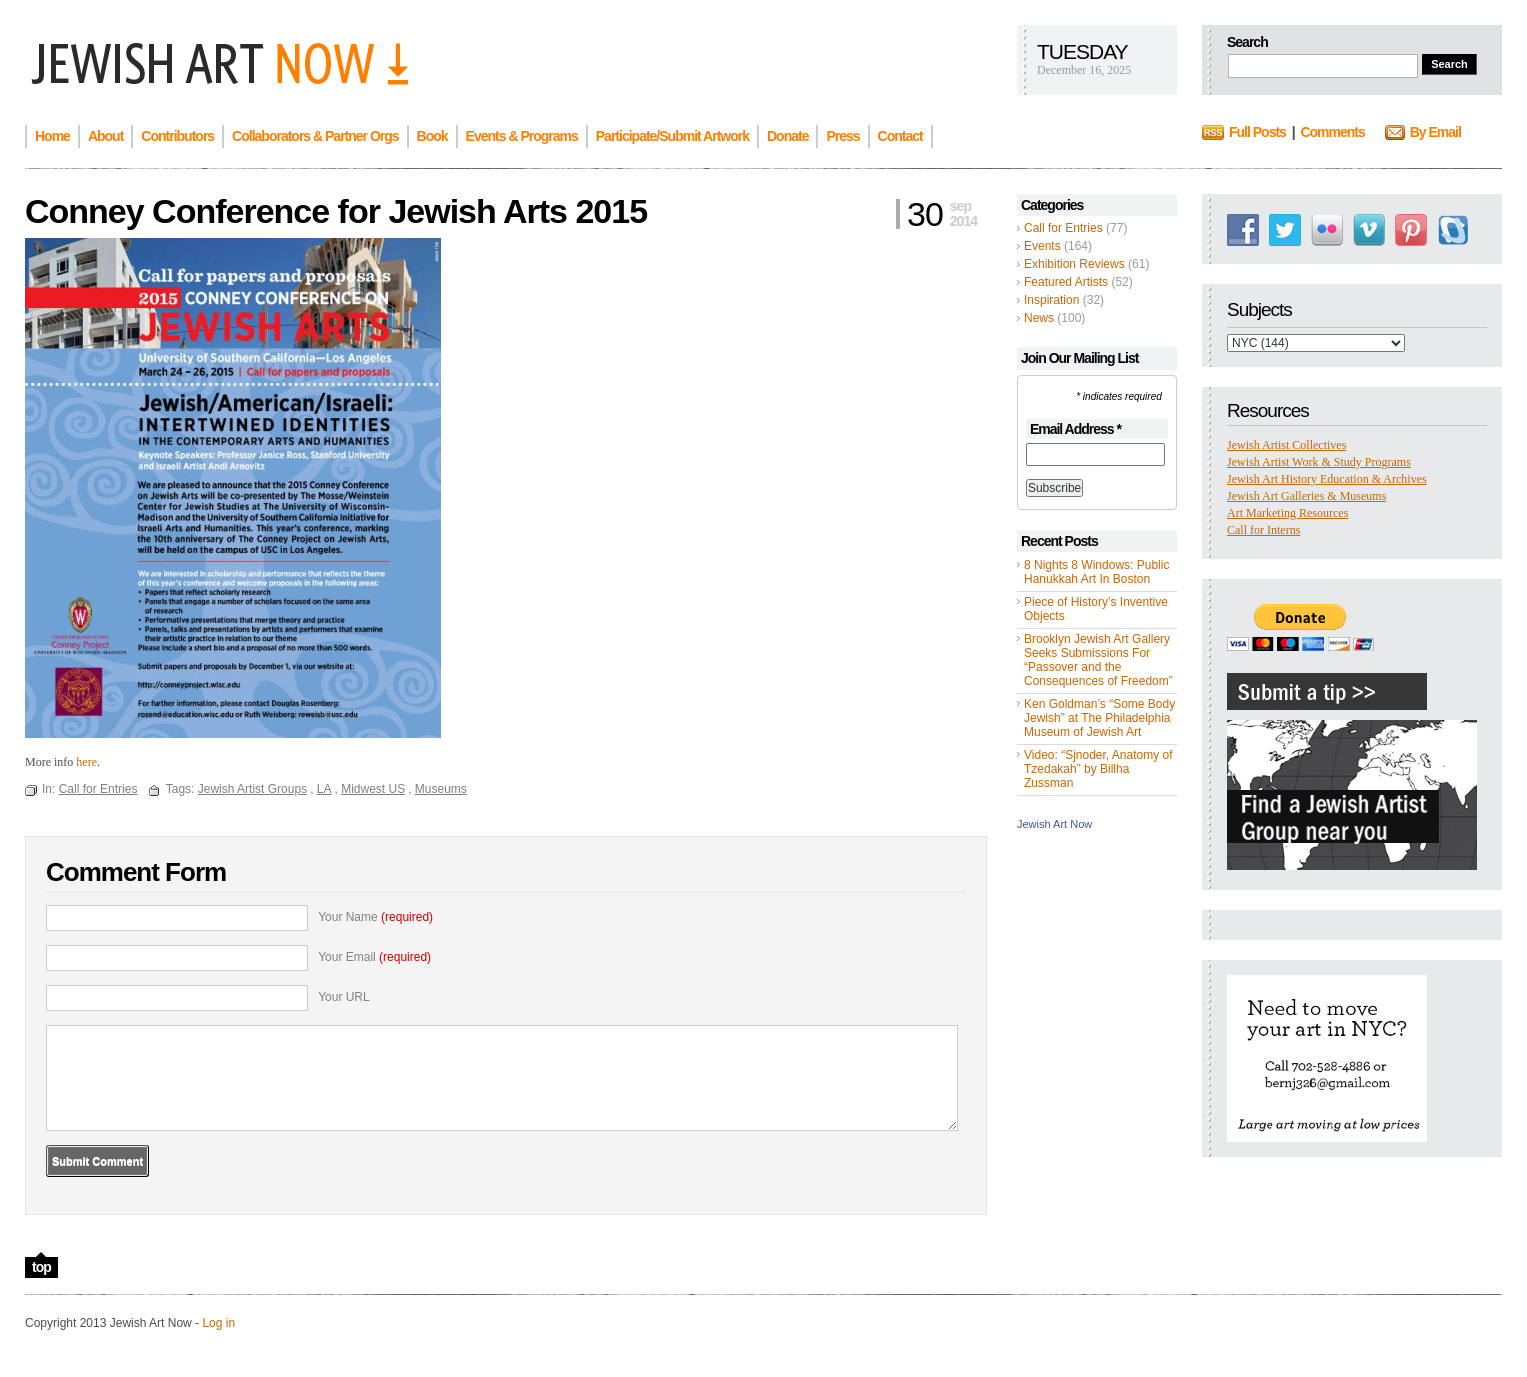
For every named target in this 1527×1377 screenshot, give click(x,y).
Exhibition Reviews (1074, 264)
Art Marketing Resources (1287, 513)
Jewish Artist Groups (252, 789)
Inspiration (1051, 300)
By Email (1435, 132)
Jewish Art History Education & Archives (1327, 479)
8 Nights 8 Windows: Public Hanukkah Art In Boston (1096, 572)
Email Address (1075, 429)
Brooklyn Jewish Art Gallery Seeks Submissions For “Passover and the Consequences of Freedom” (1098, 660)
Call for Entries (1063, 228)
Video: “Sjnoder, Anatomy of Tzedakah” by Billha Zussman (1098, 769)
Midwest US (373, 789)
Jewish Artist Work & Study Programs (1319, 462)
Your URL (344, 997)
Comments (1332, 132)
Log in (218, 1323)
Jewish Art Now (1054, 824)
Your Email (374, 957)
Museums (441, 789)
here (86, 762)
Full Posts (1257, 132)
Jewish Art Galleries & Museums (1306, 496)
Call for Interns (1263, 530)
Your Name (375, 917)
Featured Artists (1066, 282)
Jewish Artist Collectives (1286, 445)
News (1039, 318)
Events (1042, 246)
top (41, 1267)
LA (324, 789)
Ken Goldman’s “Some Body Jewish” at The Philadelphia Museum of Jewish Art (1099, 718)
